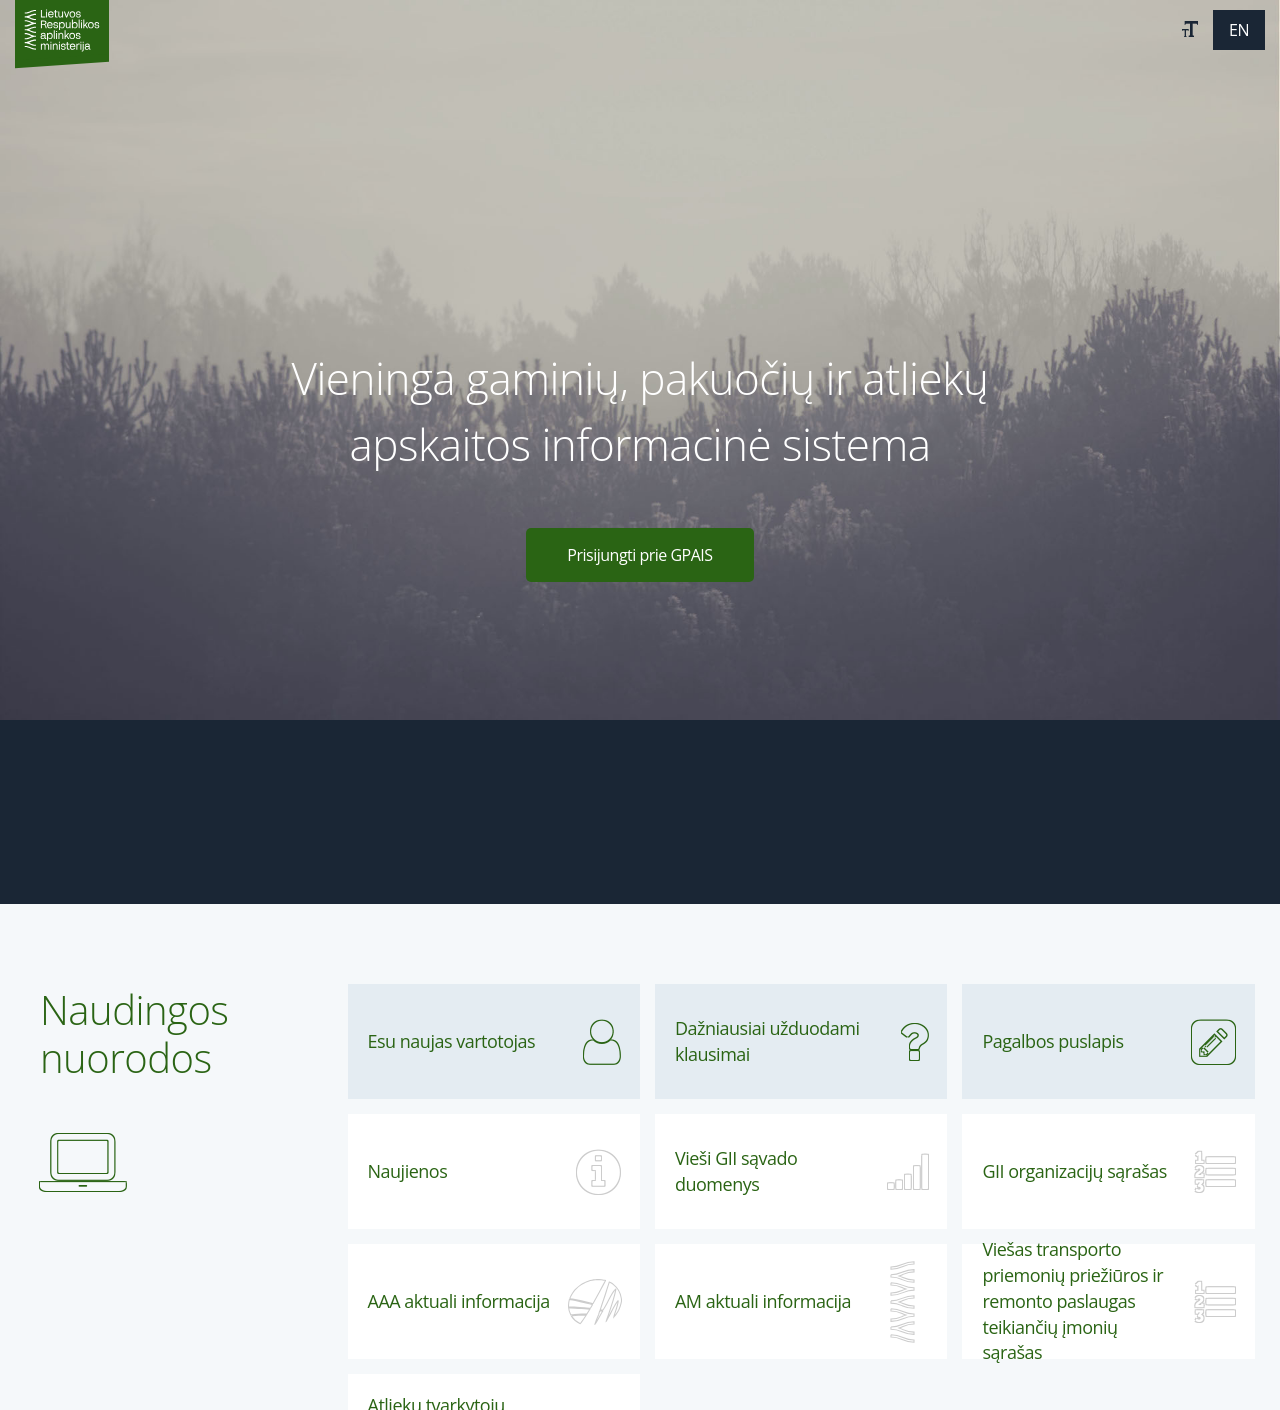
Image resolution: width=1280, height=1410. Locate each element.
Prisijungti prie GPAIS (639, 555)
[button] (1190, 30)
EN (1239, 30)
